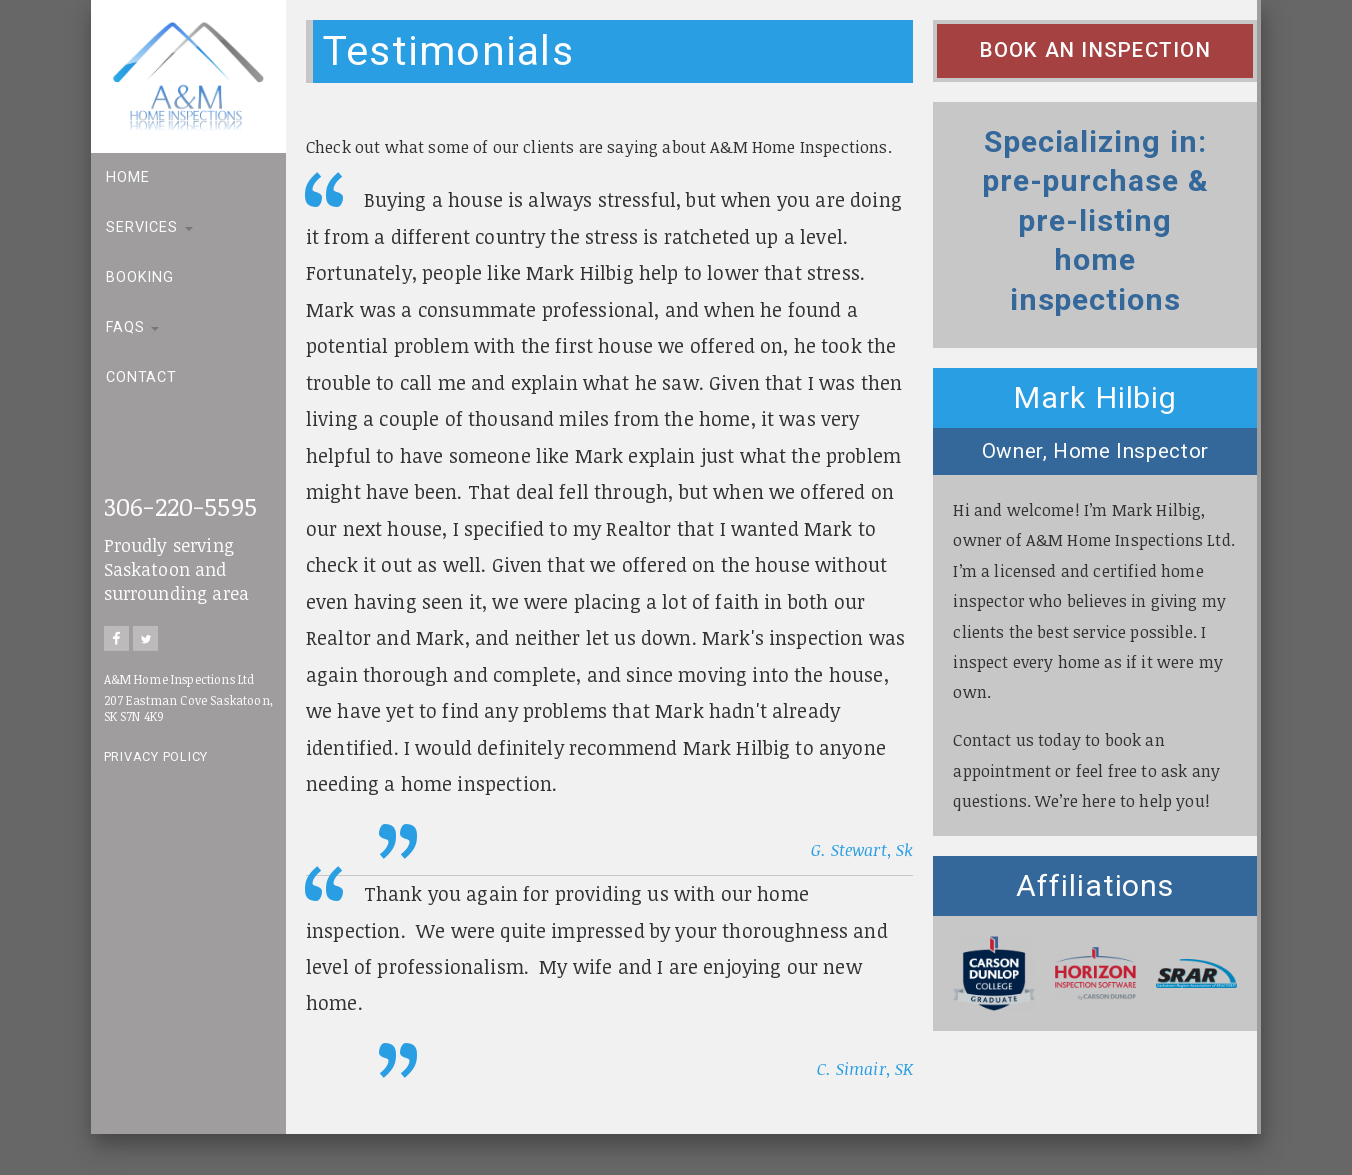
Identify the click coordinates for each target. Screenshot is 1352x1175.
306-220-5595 (180, 505)
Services (149, 227)
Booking (140, 277)
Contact (141, 377)
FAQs (132, 327)
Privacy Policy (156, 756)
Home (127, 177)
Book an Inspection (1095, 50)
